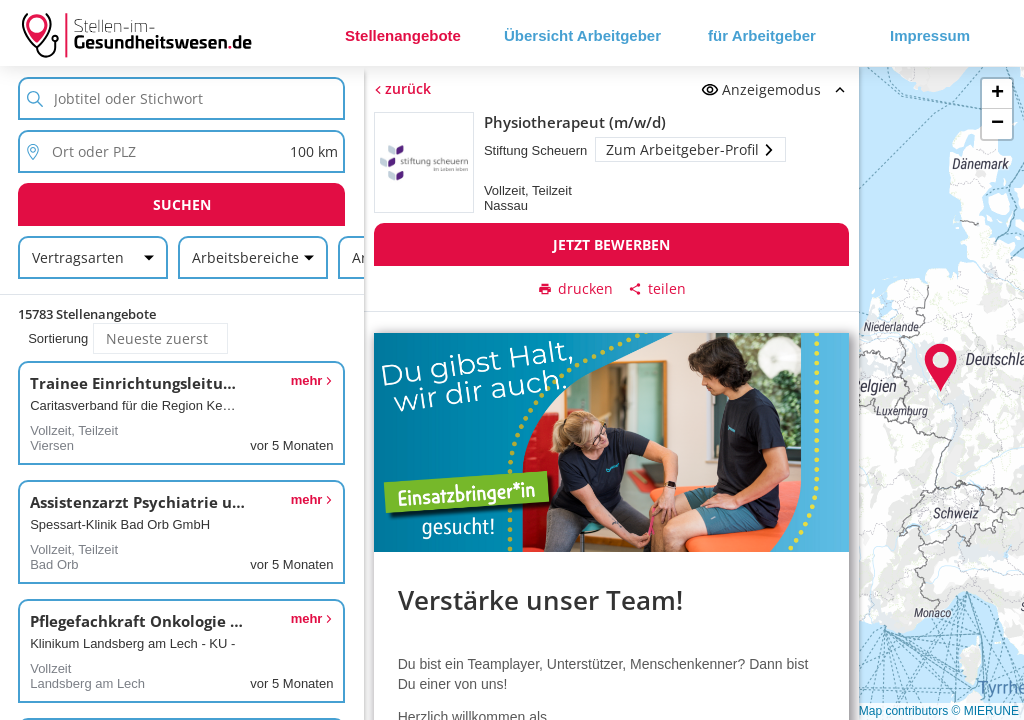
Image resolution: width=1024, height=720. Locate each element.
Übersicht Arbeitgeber (582, 35)
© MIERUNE (985, 711)
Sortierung (58, 338)
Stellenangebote (403, 35)
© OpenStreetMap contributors (866, 711)
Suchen (182, 204)
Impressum (930, 35)
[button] (941, 368)
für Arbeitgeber (762, 35)
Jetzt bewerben (611, 244)
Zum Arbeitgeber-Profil (690, 149)
